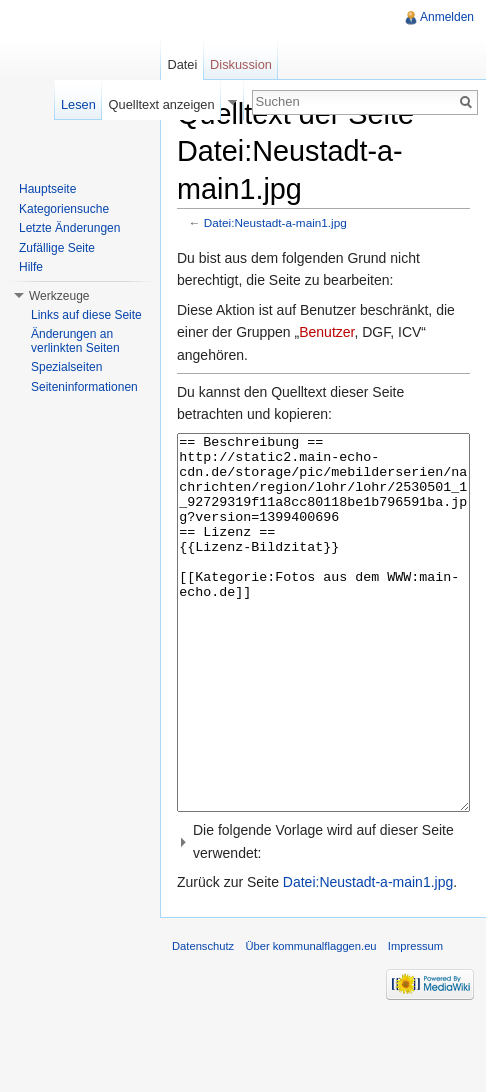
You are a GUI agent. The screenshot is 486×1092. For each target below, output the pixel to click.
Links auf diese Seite (86, 315)
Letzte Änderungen (69, 228)
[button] (323, 916)
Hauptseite (47, 189)
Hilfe (31, 267)
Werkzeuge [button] (59, 296)
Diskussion (241, 64)
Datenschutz (203, 1021)
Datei (182, 64)
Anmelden (447, 17)
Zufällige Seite (57, 248)
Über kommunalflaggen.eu (310, 1021)
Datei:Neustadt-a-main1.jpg (275, 222)
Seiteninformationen (84, 387)
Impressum (415, 1021)
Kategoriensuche (64, 209)
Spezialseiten (66, 367)
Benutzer (326, 332)
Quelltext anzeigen (162, 104)
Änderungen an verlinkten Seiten (75, 341)
